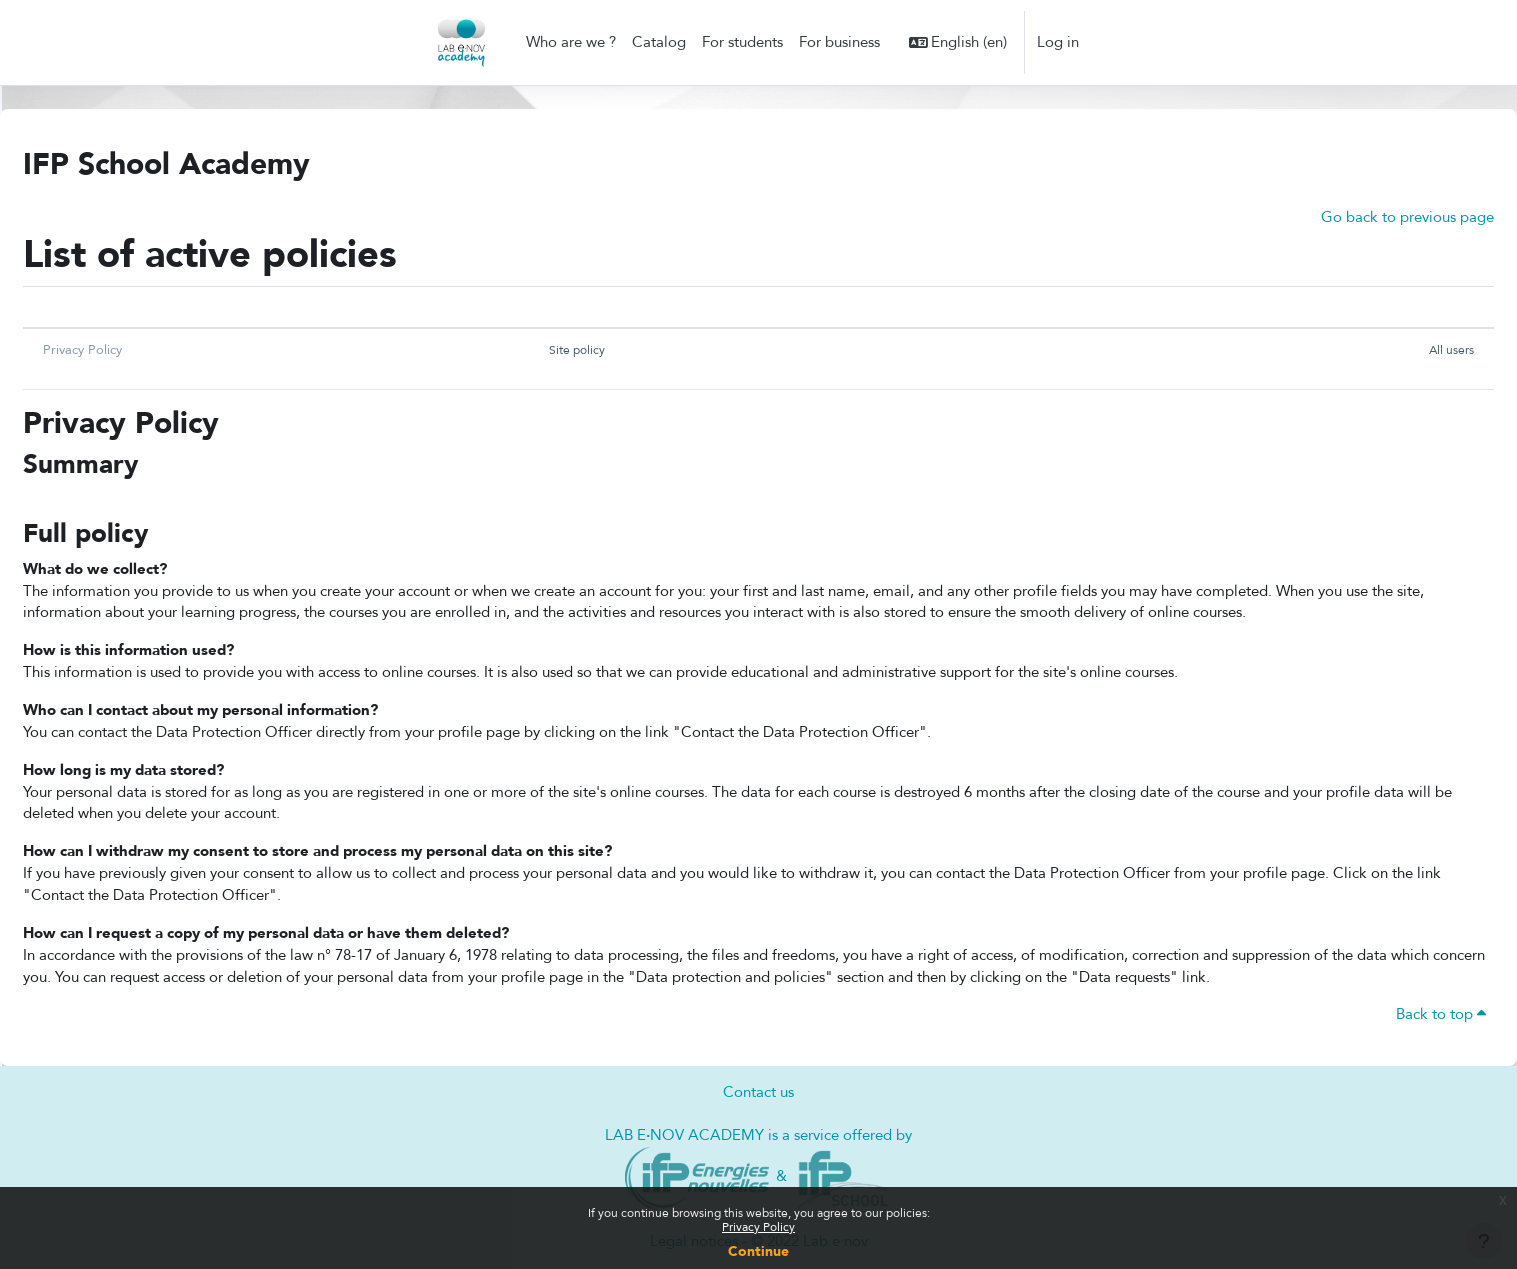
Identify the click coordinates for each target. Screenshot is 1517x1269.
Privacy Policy (758, 1227)
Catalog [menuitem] (659, 42)
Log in (1058, 42)
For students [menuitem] (742, 42)
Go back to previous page (1407, 218)
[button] (958, 42)
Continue (758, 1251)
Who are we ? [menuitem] (571, 42)
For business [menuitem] (839, 42)
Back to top (1441, 1027)
